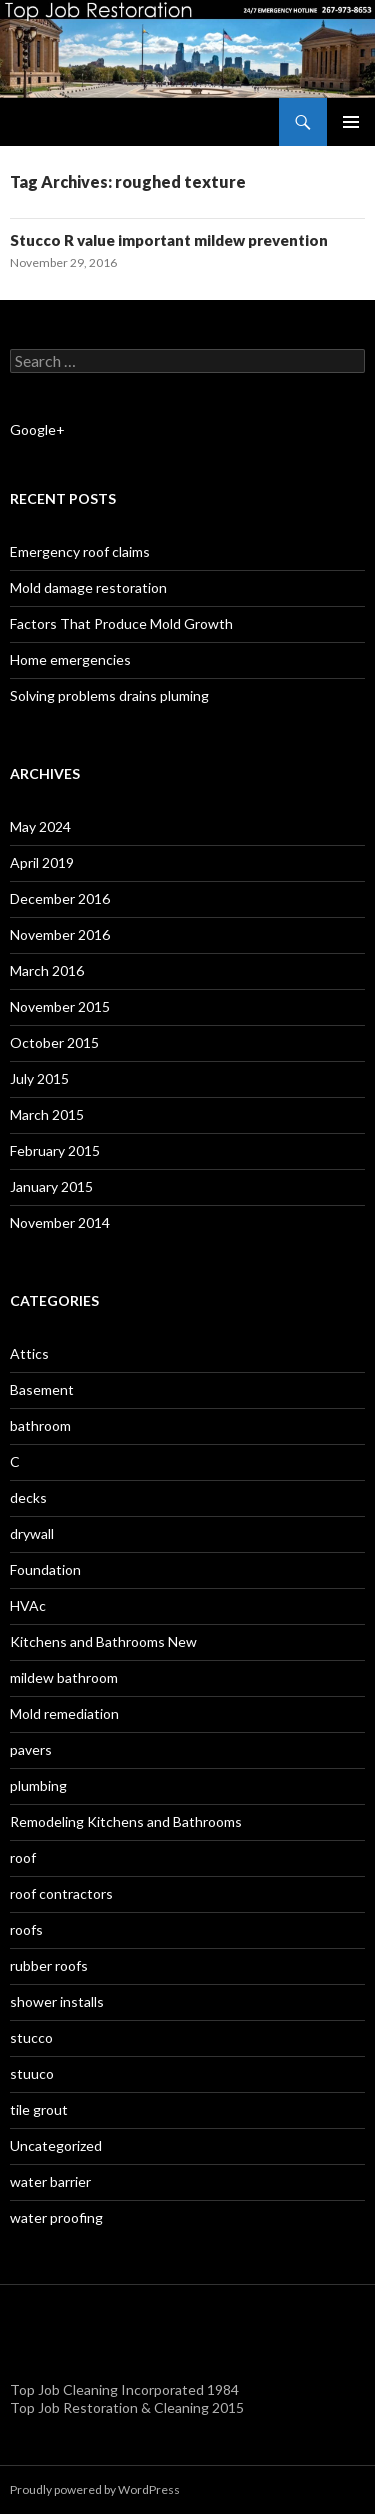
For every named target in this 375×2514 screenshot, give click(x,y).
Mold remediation (64, 1713)
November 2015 (60, 1006)
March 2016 (47, 970)
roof (23, 1857)
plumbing (38, 1785)
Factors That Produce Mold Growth (121, 623)
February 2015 (55, 1150)
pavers (31, 1749)
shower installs (57, 2001)
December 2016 (60, 898)
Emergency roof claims (80, 551)
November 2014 (60, 1222)
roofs (26, 1929)
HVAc (28, 1605)
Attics (29, 1353)
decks (28, 1497)
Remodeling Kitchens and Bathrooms (126, 1821)
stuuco (32, 2073)
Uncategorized (56, 2145)
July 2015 (39, 1078)
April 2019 (42, 862)
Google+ (37, 429)
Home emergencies (70, 659)
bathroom (40, 1425)
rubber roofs (49, 1965)
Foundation (45, 1569)
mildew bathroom (64, 1677)
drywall (32, 1533)
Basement (42, 1389)
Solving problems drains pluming (109, 695)
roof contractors (61, 1893)
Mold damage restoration (88, 587)
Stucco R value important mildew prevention (169, 240)
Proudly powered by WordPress (95, 2489)
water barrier (50, 2181)
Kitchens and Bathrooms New (103, 1641)
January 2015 (51, 1186)
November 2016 (60, 934)
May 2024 (40, 826)
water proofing (56, 2217)
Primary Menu (351, 122)
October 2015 (54, 1042)
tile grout (39, 2109)
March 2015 (47, 1114)
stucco (31, 2037)
